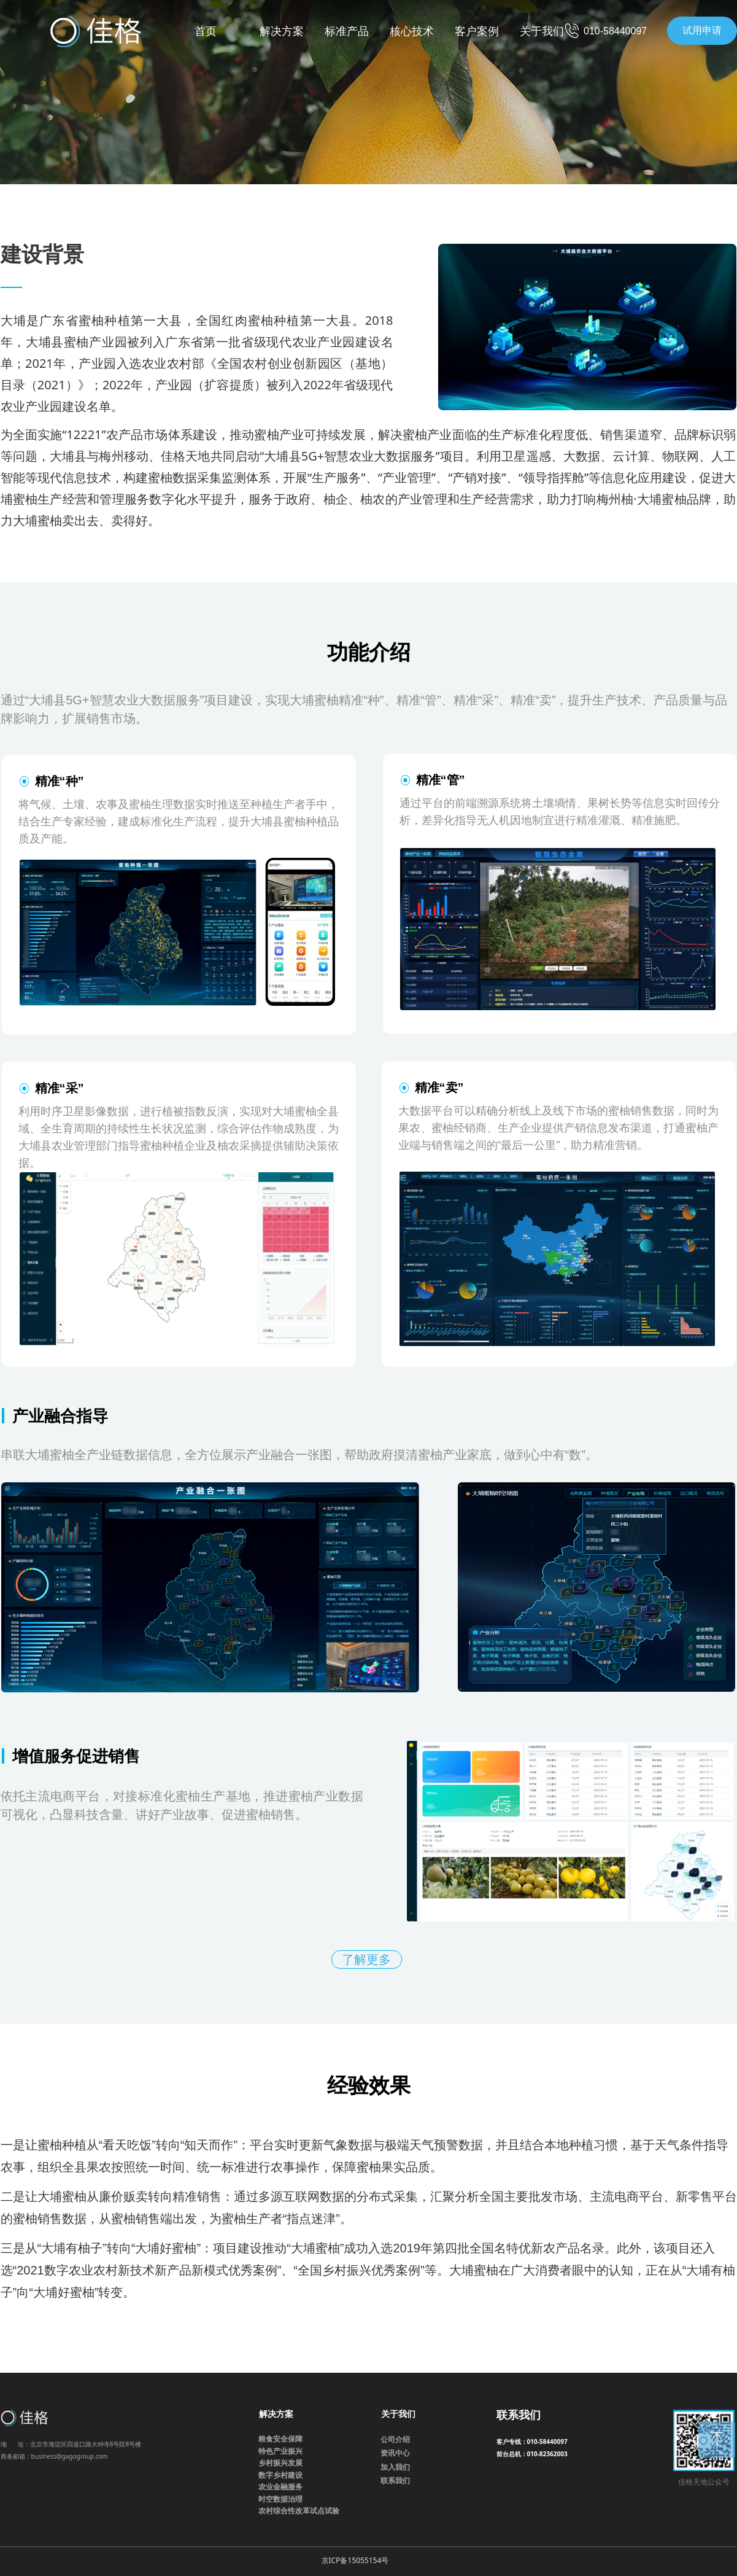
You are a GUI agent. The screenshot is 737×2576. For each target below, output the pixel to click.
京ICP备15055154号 (355, 2560)
